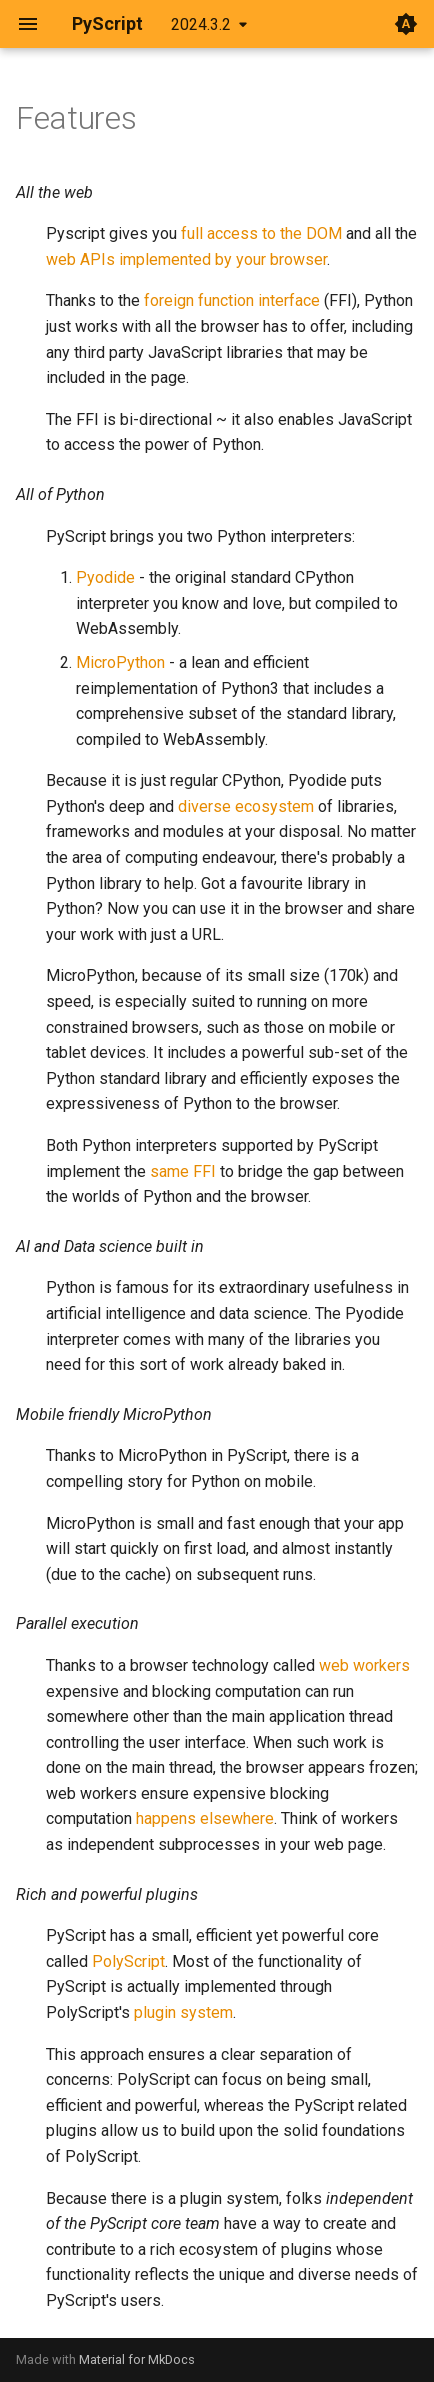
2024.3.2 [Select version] (201, 24)
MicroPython (120, 662)
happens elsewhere (205, 1818)
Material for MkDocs (137, 2359)
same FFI (183, 1171)
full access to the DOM (261, 233)
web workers (364, 1665)
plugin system (183, 2012)
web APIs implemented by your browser (186, 259)
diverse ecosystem (246, 806)
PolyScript (128, 1961)
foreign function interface (232, 300)
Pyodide (105, 577)
